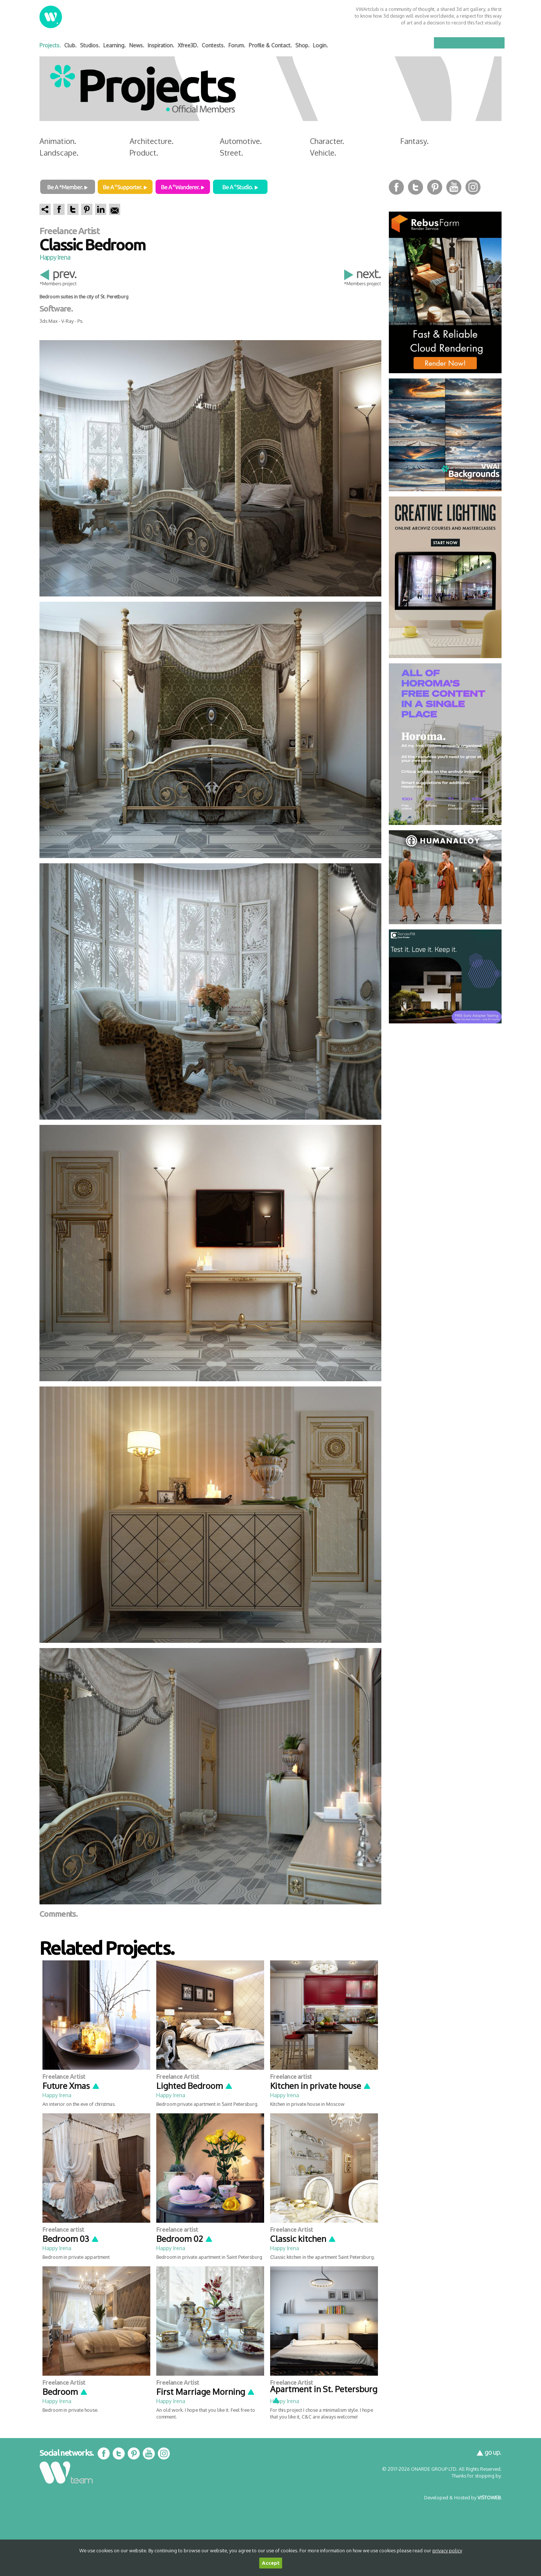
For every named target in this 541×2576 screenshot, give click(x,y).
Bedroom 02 (184, 2238)
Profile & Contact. (270, 45)
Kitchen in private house (320, 2085)
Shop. (302, 45)
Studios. (90, 45)
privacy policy (447, 2550)
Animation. (57, 141)
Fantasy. (414, 141)
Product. (144, 152)
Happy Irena (54, 257)
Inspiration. (161, 45)
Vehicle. (323, 152)
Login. (320, 45)
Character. (327, 141)
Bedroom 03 (70, 2238)
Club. (70, 45)
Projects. (50, 45)
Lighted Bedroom (194, 2085)
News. (136, 45)
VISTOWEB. (490, 2497)
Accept (271, 2563)
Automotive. (241, 141)
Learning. (114, 45)
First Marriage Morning (205, 2391)
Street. (231, 152)
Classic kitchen (303, 2238)
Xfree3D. (188, 45)
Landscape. (59, 152)
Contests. (213, 45)
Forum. (236, 45)
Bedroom (65, 2391)
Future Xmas (71, 2085)
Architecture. (152, 141)
